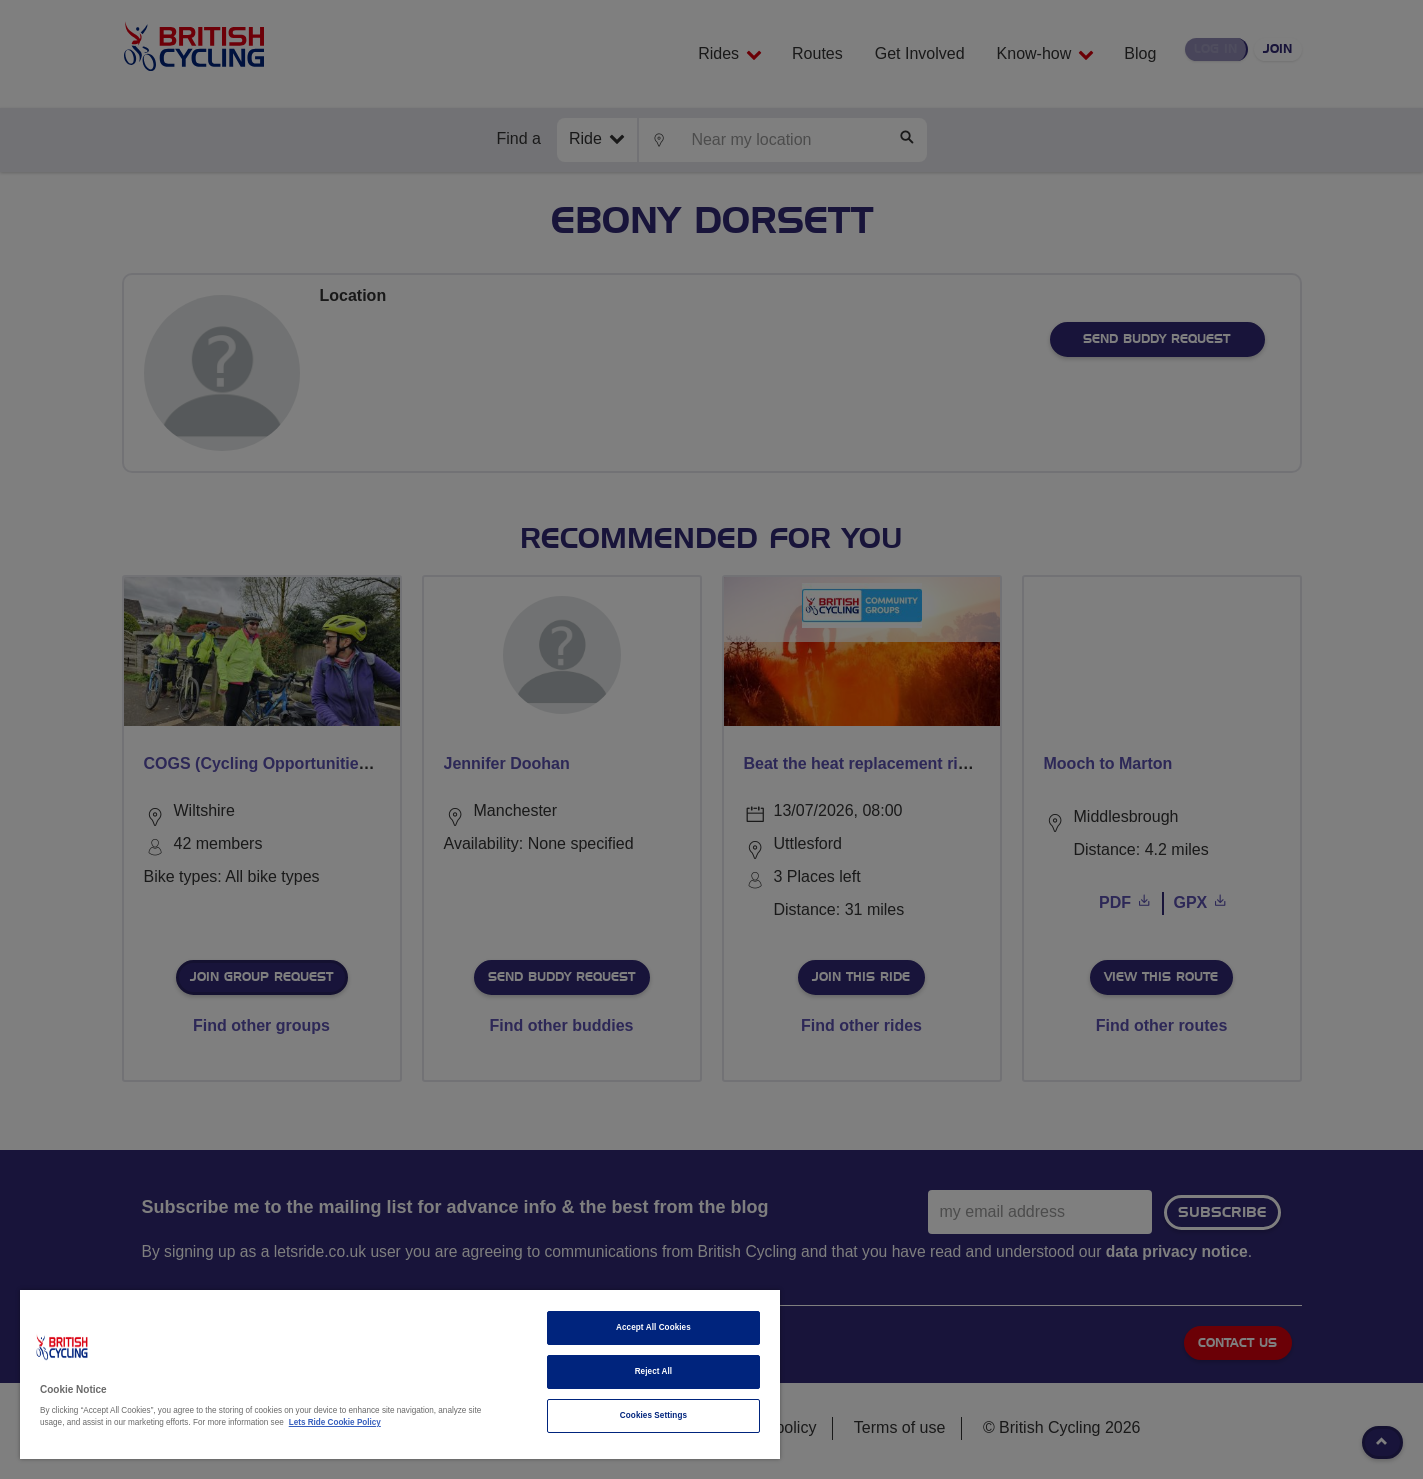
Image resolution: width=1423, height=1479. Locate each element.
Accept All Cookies (653, 1327)
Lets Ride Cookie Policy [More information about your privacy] (335, 1422)
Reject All (654, 1371)
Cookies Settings (653, 1415)
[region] (400, 1374)
